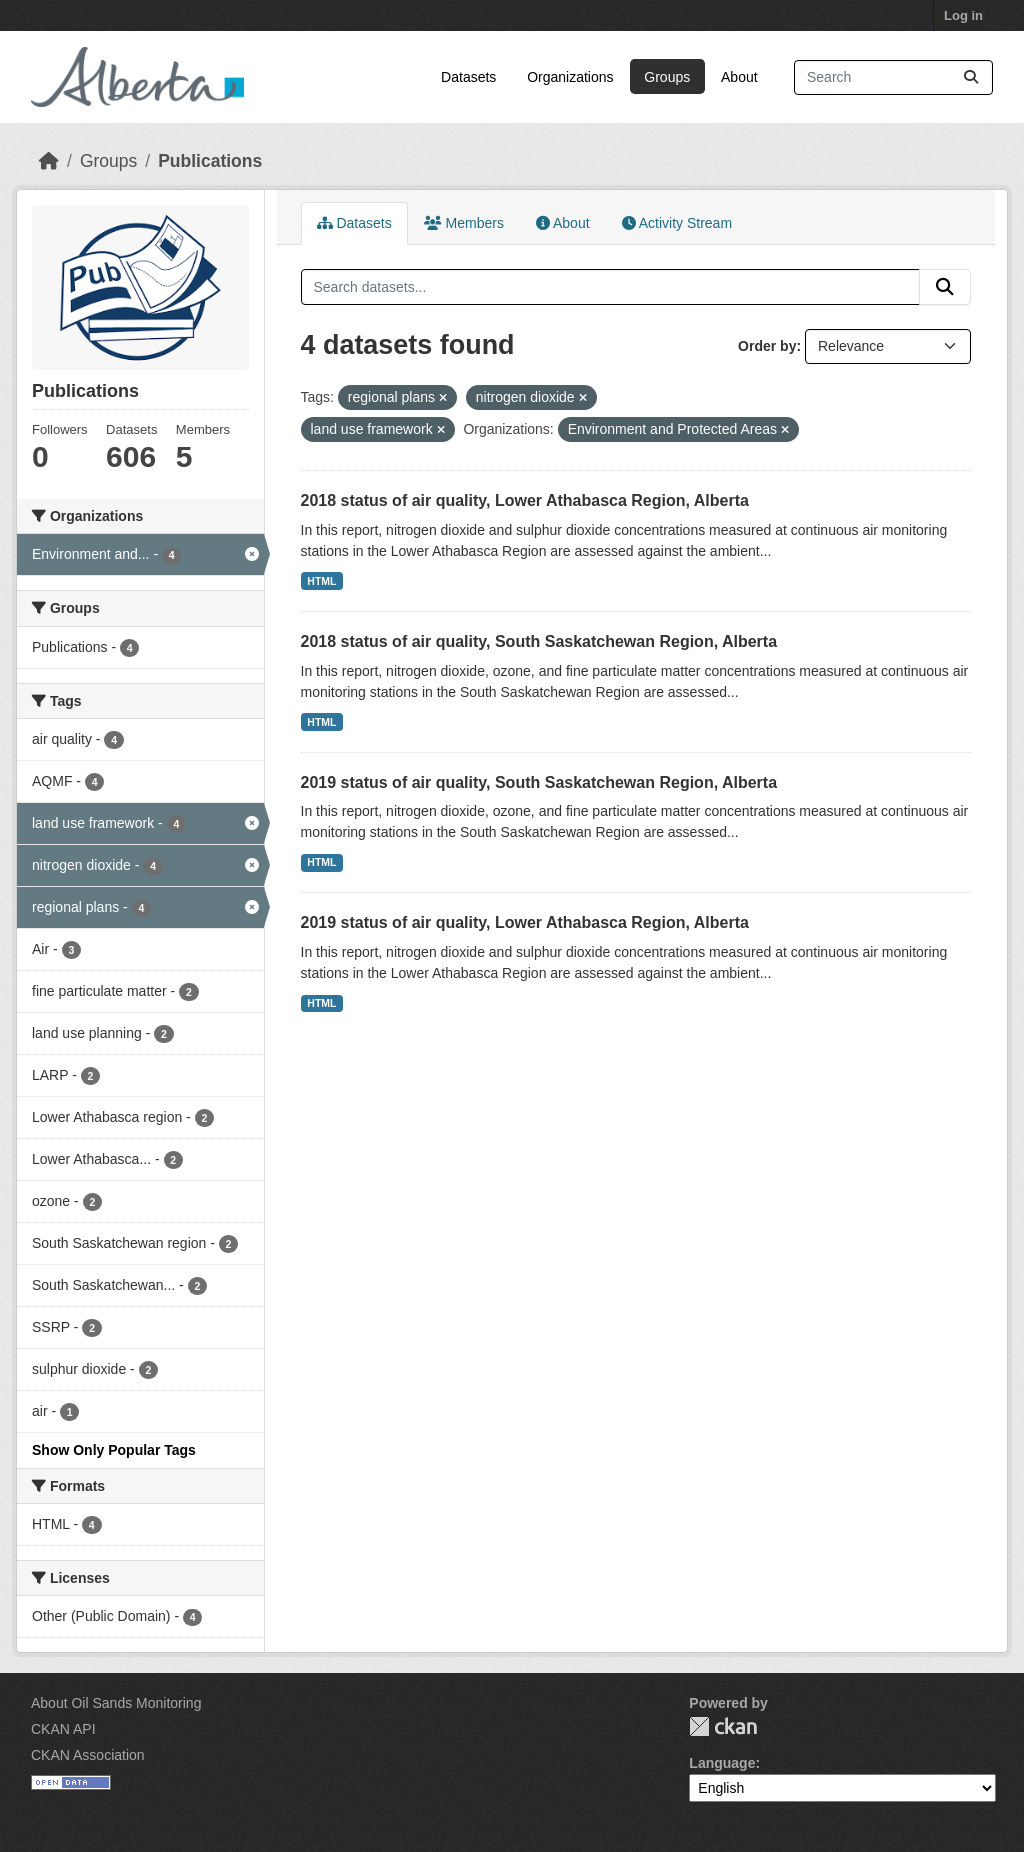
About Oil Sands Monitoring (116, 1703)
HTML (321, 581)
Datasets (468, 77)
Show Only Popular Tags (114, 1450)
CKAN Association (88, 1755)
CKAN (723, 1726)
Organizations (570, 77)
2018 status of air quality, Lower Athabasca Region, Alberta (525, 500)
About (739, 77)
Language (722, 1763)
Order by (767, 346)
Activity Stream (677, 223)
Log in (963, 15)
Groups (667, 77)
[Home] (49, 161)
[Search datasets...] (893, 77)
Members (464, 223)
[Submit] (971, 77)
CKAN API (63, 1729)
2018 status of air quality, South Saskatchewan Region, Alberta (539, 641)
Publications (210, 161)
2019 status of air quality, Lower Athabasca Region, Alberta (525, 922)
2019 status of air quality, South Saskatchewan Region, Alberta (539, 782)
